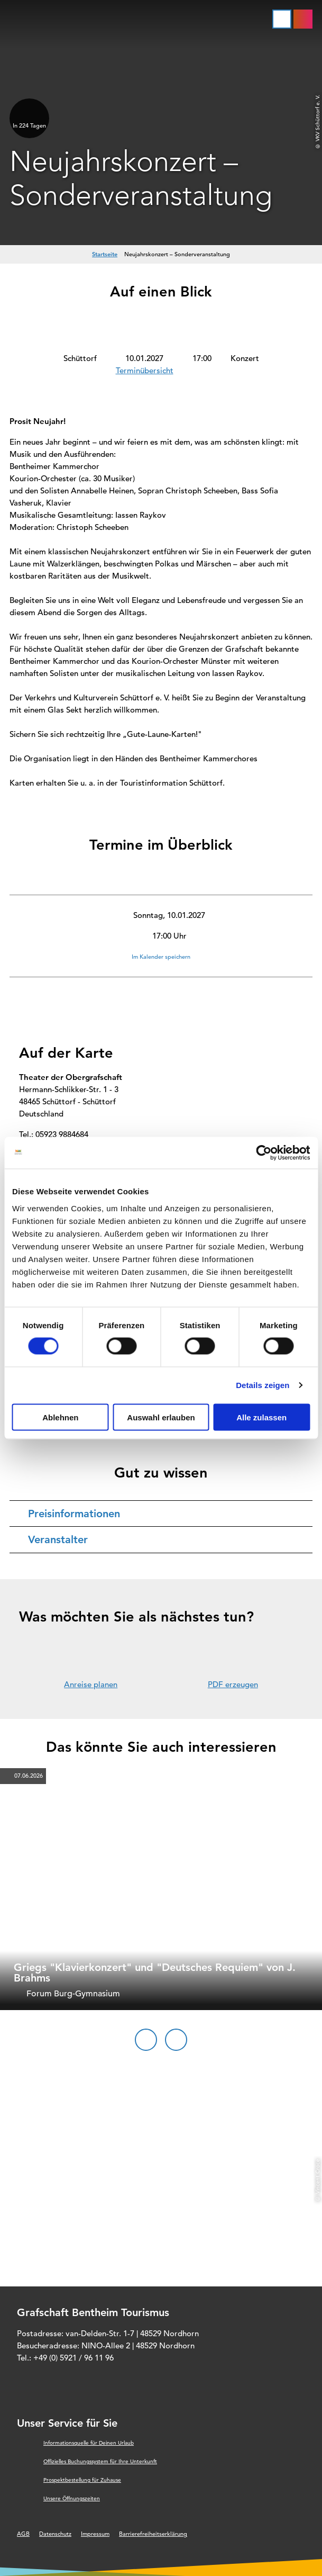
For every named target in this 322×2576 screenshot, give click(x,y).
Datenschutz (55, 2533)
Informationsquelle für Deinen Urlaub (88, 2442)
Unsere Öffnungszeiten (71, 2498)
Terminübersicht (144, 370)
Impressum (95, 2533)
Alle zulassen (261, 1416)
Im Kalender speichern (161, 956)
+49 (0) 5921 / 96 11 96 (73, 2358)
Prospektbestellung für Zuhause (82, 2479)
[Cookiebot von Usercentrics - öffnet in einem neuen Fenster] (263, 1153)
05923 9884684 (61, 1134)
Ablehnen (60, 1416)
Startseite (104, 254)
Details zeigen (262, 1385)
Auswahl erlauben (161, 1416)
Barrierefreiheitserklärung (153, 2533)
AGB (23, 2533)
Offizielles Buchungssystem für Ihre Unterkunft (100, 2461)
